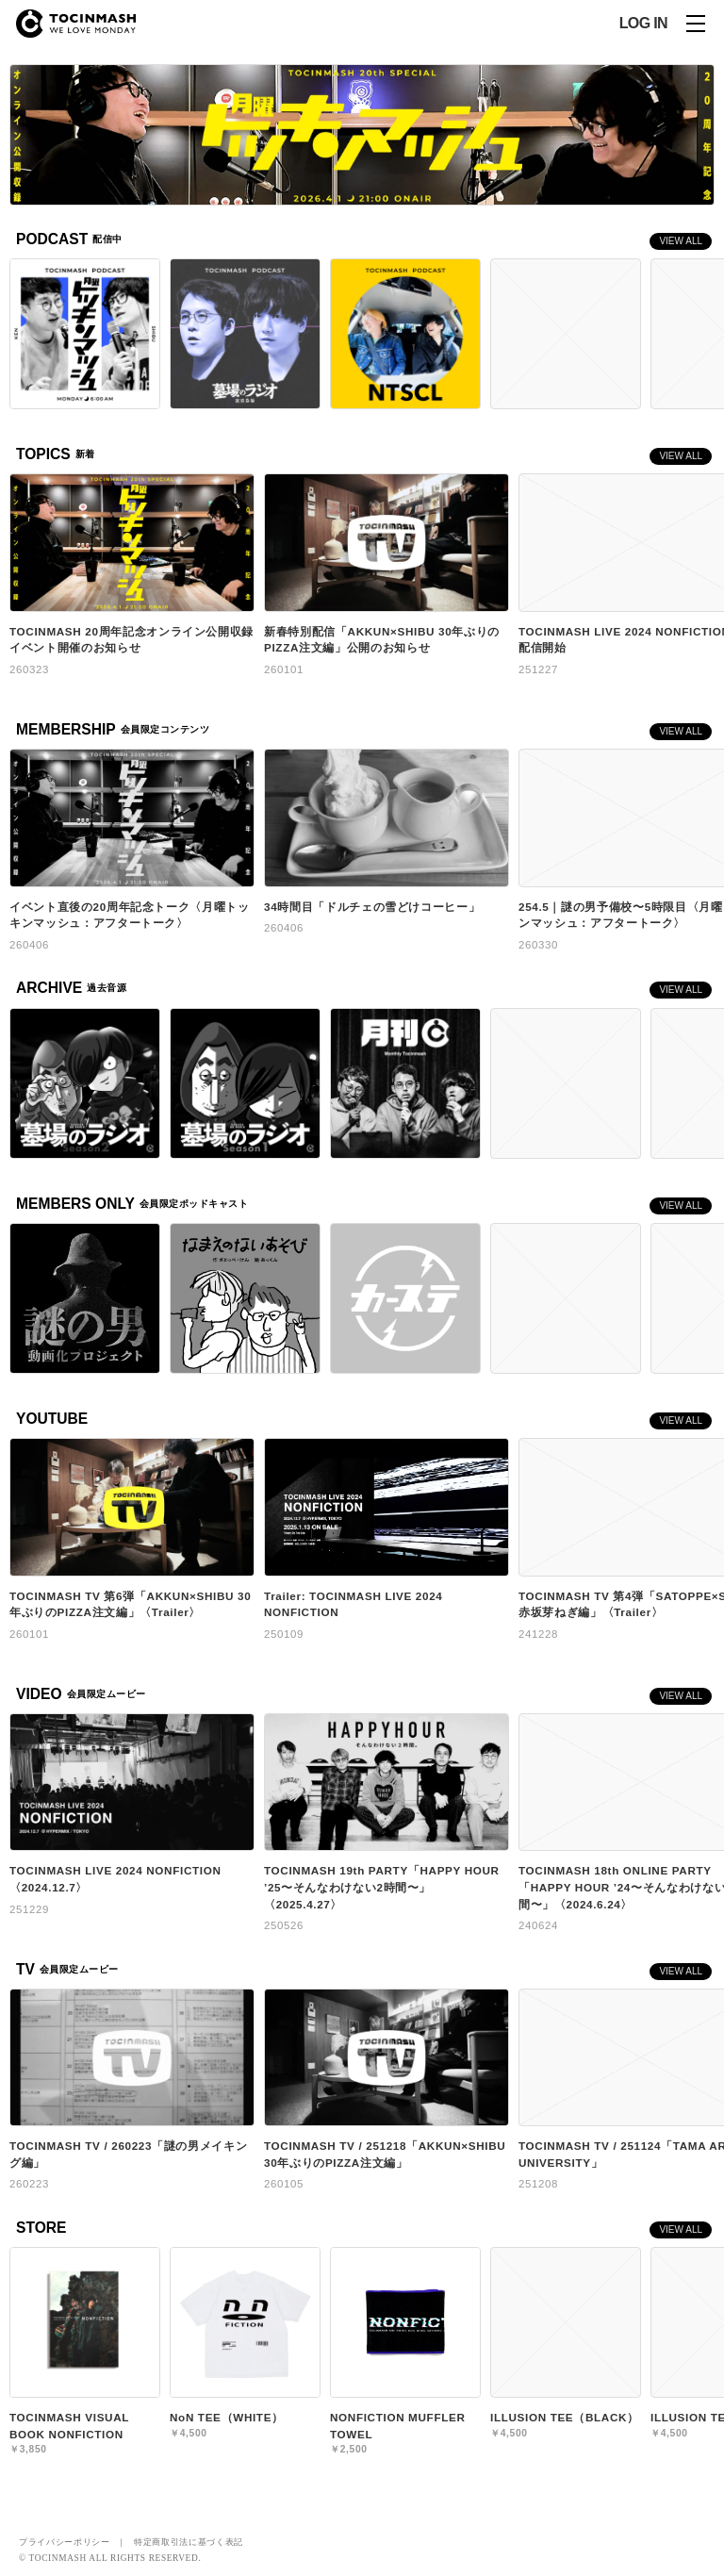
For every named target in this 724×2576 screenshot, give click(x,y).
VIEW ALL (680, 241)
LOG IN (643, 23)
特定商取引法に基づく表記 (188, 2542)
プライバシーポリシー (64, 2542)
